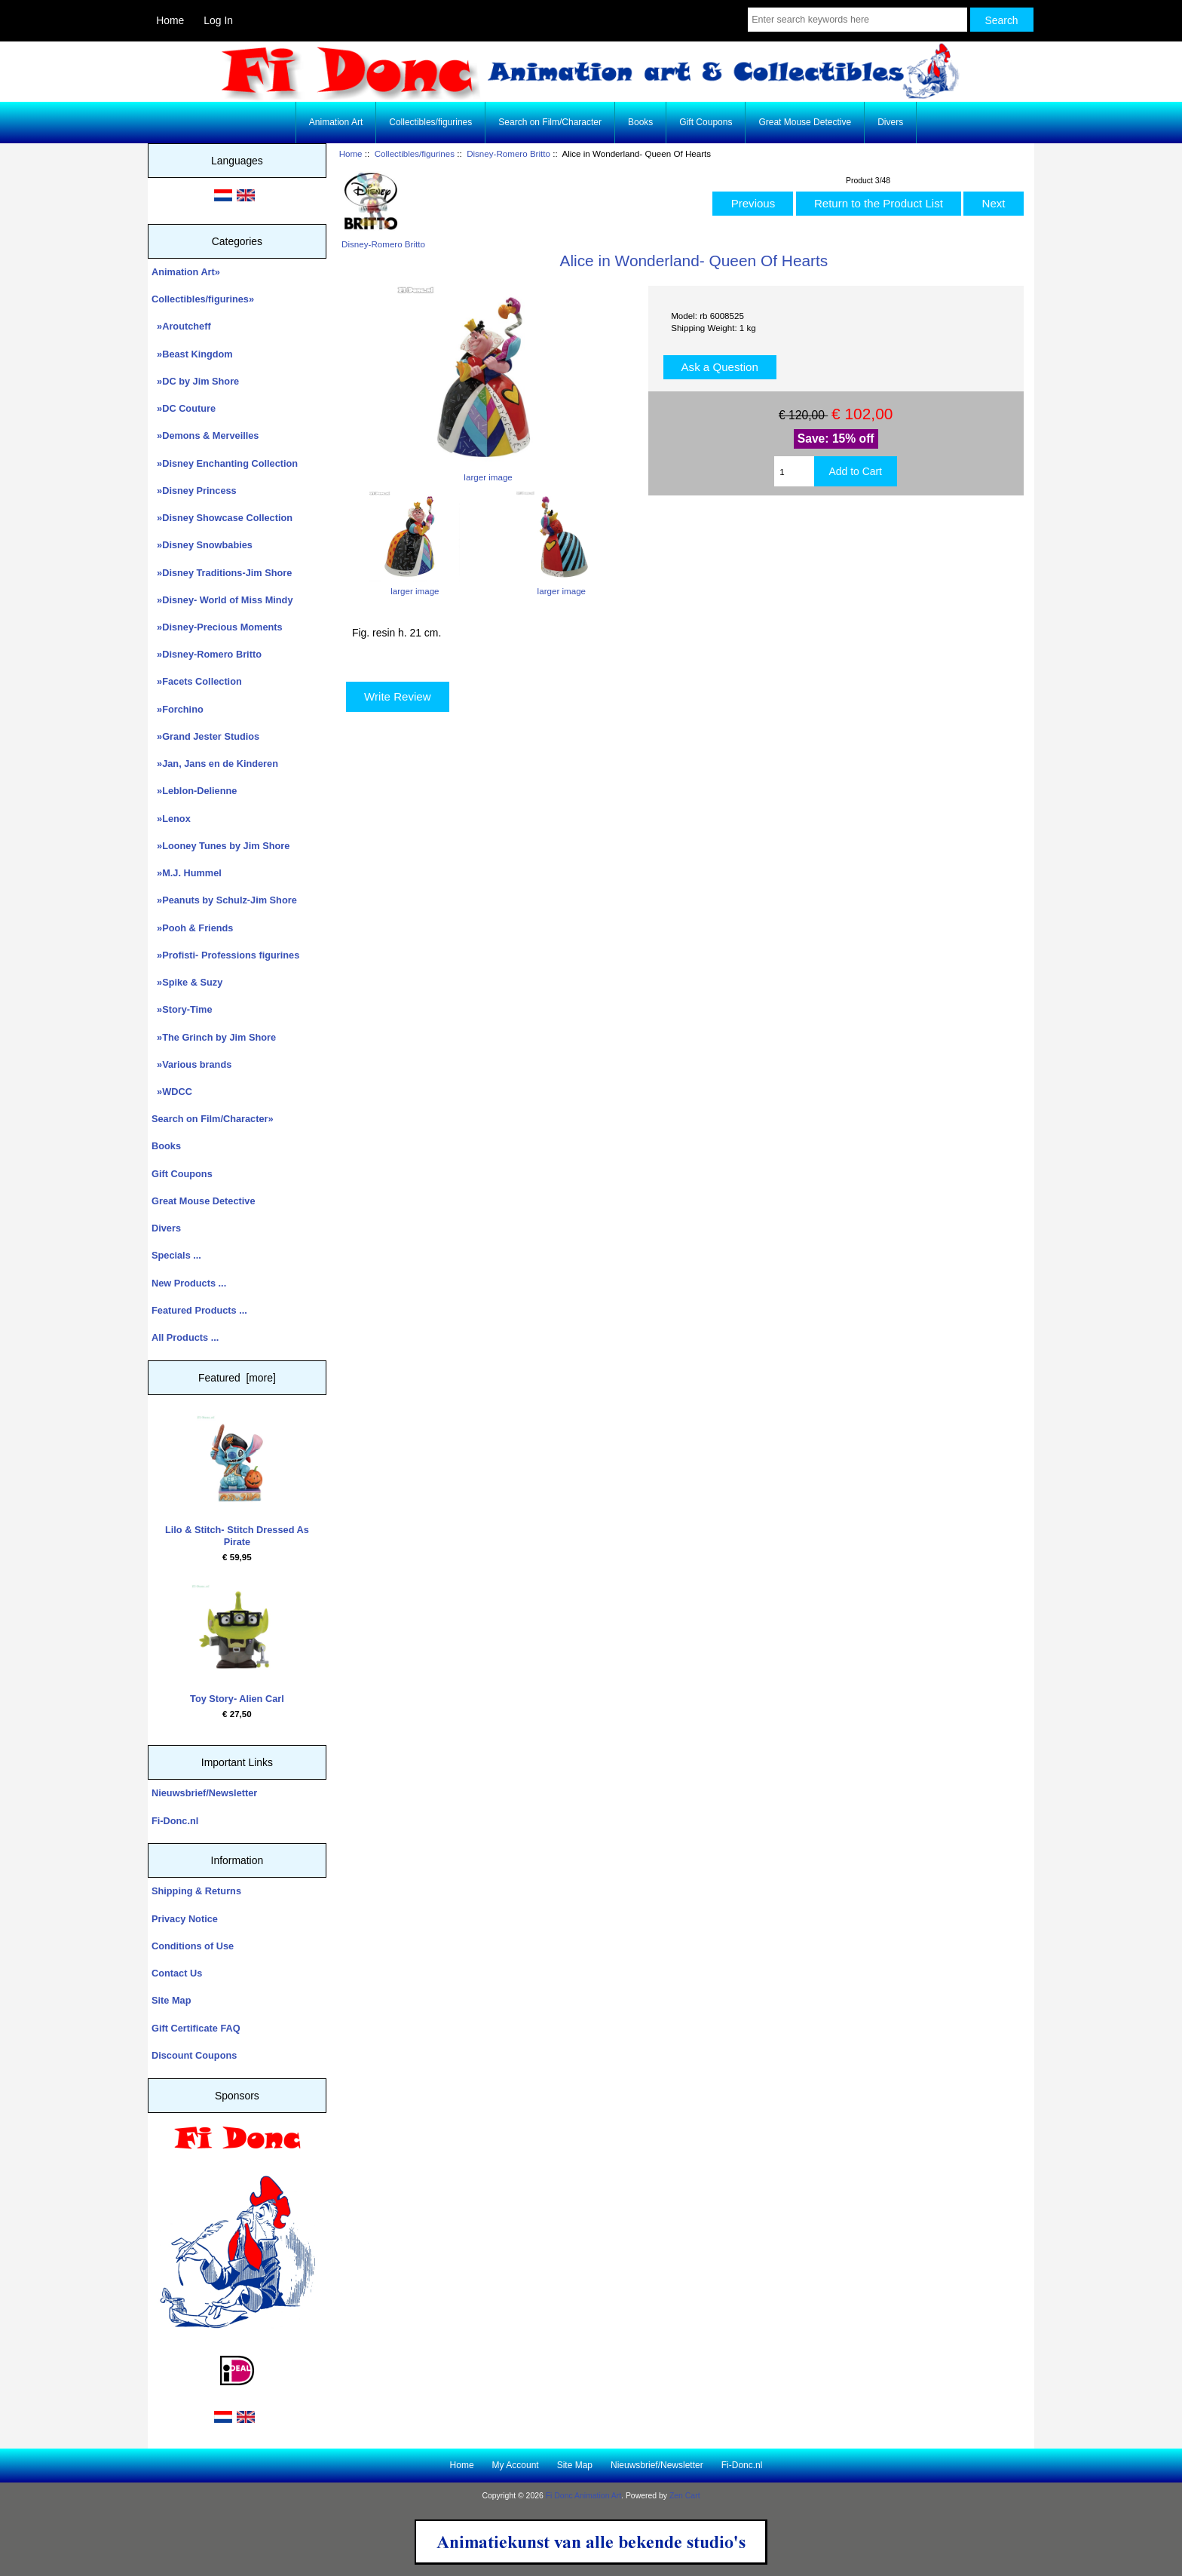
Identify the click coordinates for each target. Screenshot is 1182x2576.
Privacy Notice (185, 1918)
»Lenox (171, 818)
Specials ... (176, 1255)
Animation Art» (186, 272)
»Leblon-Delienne (194, 790)
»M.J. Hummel (187, 873)
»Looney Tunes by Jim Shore (220, 845)
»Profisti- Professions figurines (225, 955)
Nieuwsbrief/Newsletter (204, 1793)
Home (170, 20)
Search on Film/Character (550, 122)
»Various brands (191, 1064)
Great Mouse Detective (804, 122)
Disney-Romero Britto (508, 153)
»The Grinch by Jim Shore (214, 1037)
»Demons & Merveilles (205, 435)
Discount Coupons (194, 2055)
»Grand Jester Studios (205, 736)
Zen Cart (684, 2496)
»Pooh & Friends (192, 928)
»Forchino (178, 709)
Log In (218, 20)
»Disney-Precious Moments (217, 627)
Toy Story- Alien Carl (237, 1644)
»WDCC (172, 1091)
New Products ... (189, 1283)
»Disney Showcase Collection (222, 517)
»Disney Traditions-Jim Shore (222, 572)
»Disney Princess (194, 490)
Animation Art (336, 122)
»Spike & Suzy (187, 982)
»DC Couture (184, 408)
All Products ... (185, 1337)
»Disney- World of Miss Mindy (222, 600)
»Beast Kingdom (192, 354)
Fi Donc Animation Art (583, 2496)
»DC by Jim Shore (195, 381)
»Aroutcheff (181, 326)
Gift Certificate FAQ (196, 2028)
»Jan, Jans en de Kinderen (215, 763)
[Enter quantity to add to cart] (793, 471)
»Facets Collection (197, 681)
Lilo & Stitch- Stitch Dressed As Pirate (237, 1481)
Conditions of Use (193, 1946)
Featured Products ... (199, 1310)
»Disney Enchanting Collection (225, 463)
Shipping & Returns (196, 1891)
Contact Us (177, 1973)
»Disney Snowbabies (202, 544)
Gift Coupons (705, 122)
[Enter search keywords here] (857, 20)
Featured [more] (237, 1378)
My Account (515, 2465)
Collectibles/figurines (415, 153)
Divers (890, 122)
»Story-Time (182, 1009)
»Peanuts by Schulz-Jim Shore (224, 900)
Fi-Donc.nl (175, 1820)
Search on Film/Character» (213, 1118)
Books (640, 122)
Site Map (171, 2000)
